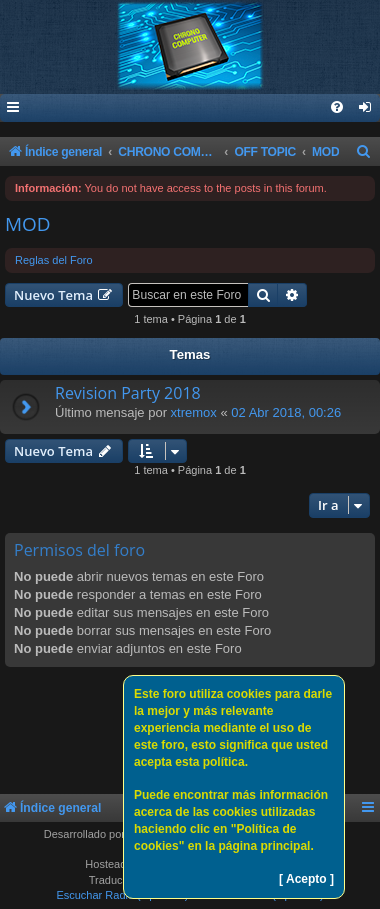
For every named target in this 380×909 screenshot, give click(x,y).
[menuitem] (366, 108)
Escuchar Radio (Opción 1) (122, 895)
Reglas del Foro (54, 260)
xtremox (194, 412)
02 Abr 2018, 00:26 (286, 412)
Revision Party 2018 (128, 393)
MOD (28, 224)
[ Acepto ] (306, 879)
